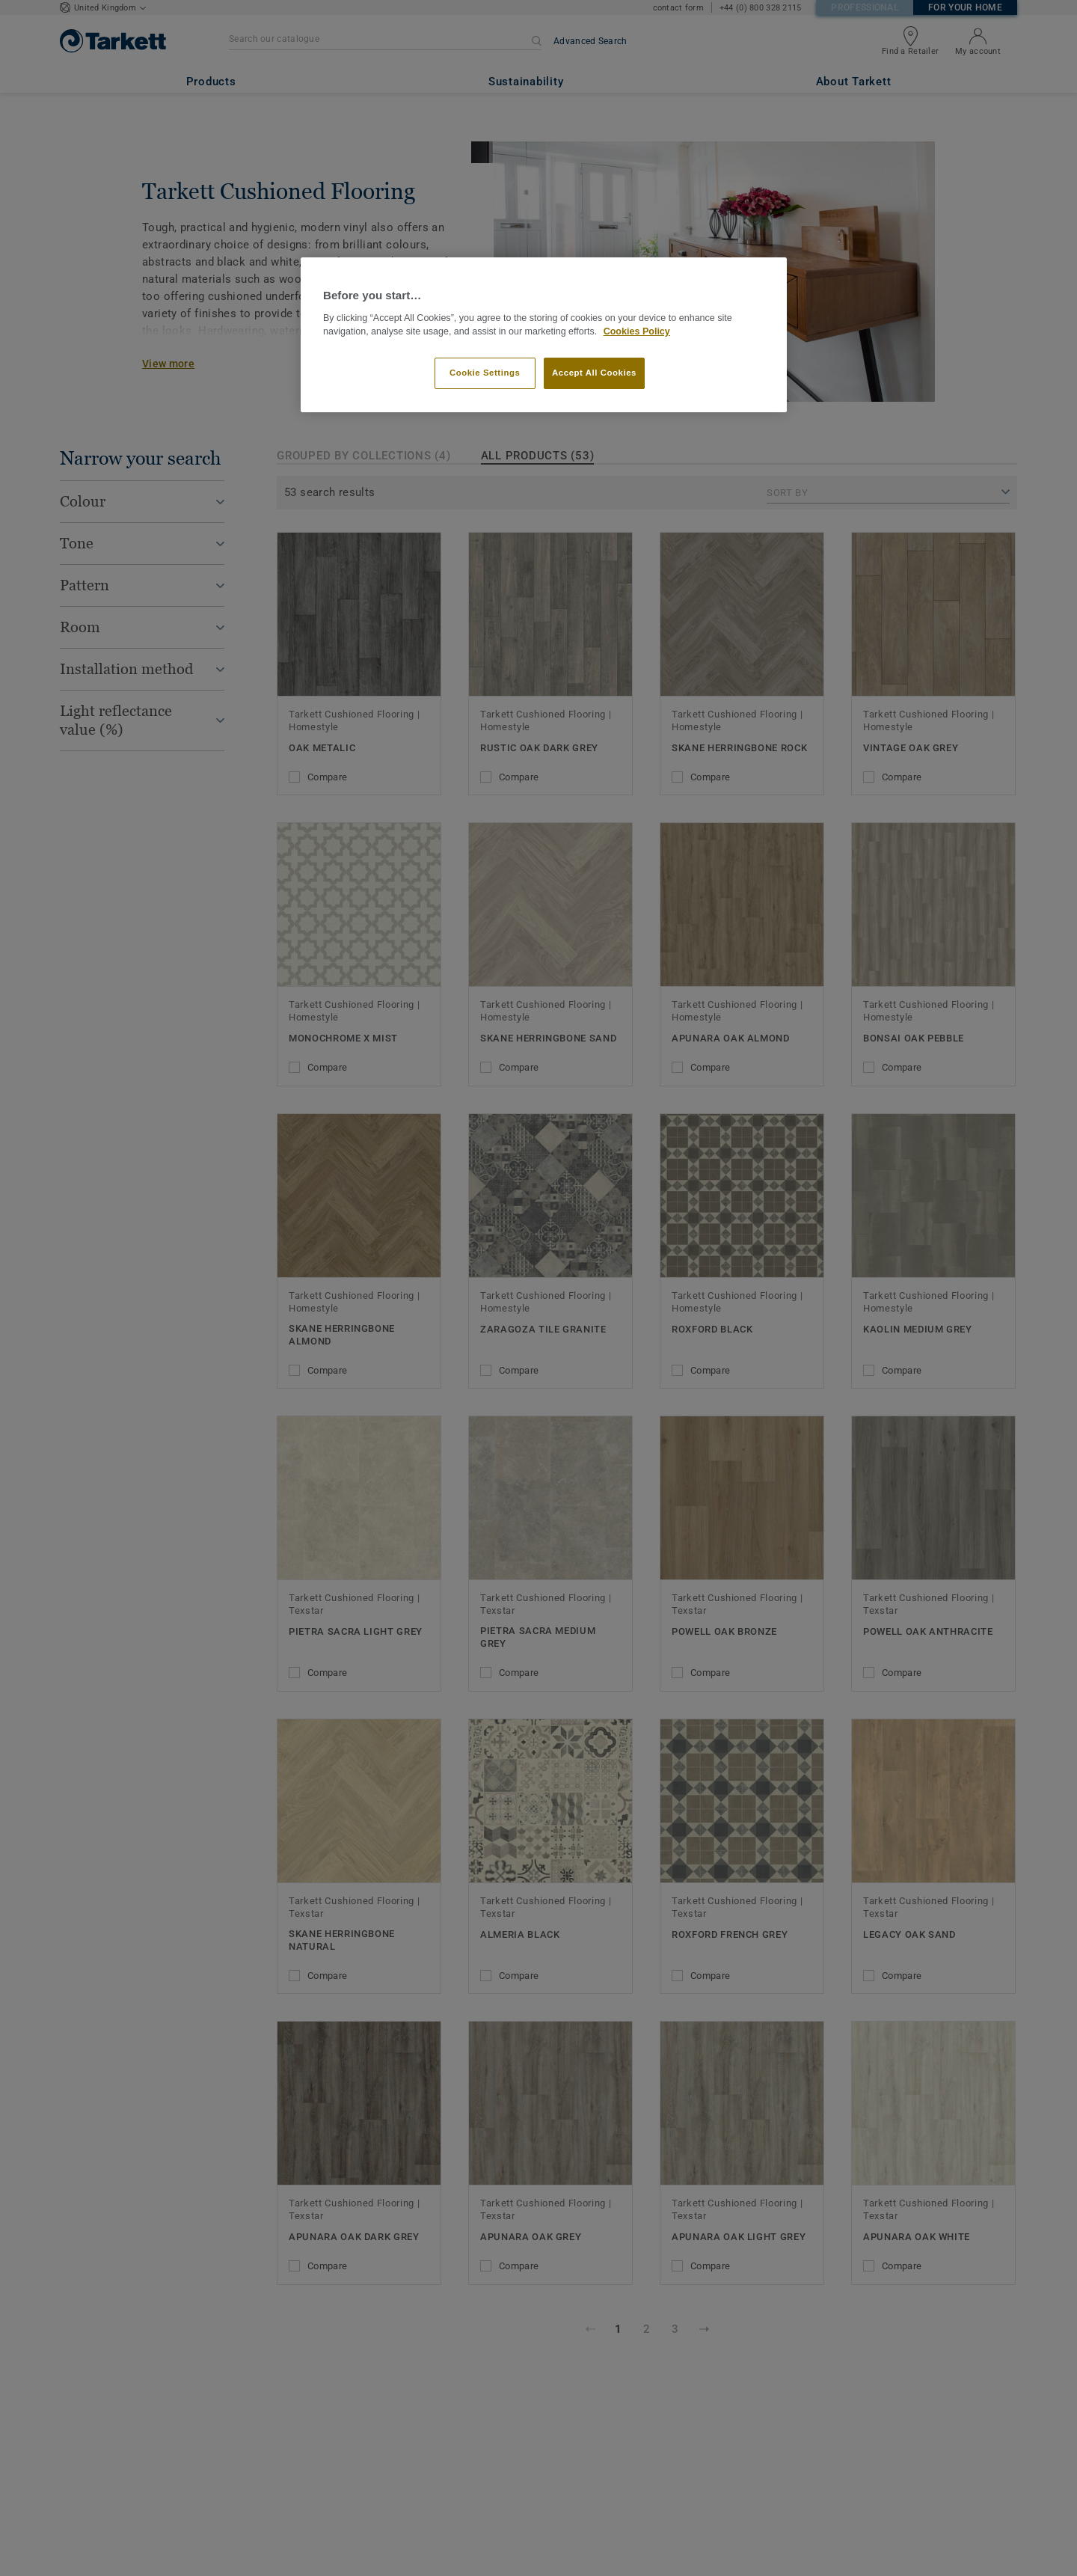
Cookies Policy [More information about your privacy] (637, 331)
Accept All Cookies (594, 372)
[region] (544, 334)
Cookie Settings (485, 372)
